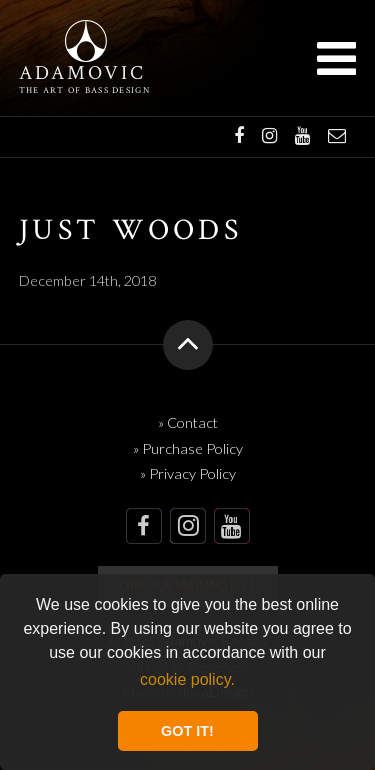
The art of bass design (84, 90)
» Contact (188, 422)
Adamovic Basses (86, 41)
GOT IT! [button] (187, 731)
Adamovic (82, 74)
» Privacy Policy (188, 473)
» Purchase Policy (188, 448)
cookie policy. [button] (187, 679)
